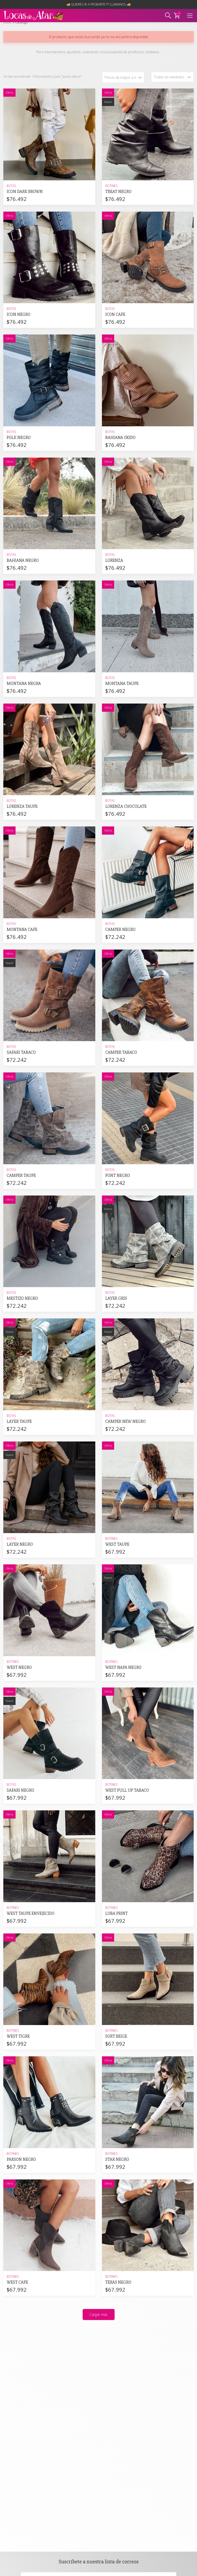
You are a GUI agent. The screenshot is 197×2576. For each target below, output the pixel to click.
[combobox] (172, 77)
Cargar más (99, 2314)
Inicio (7, 22)
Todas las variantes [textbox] (168, 77)
